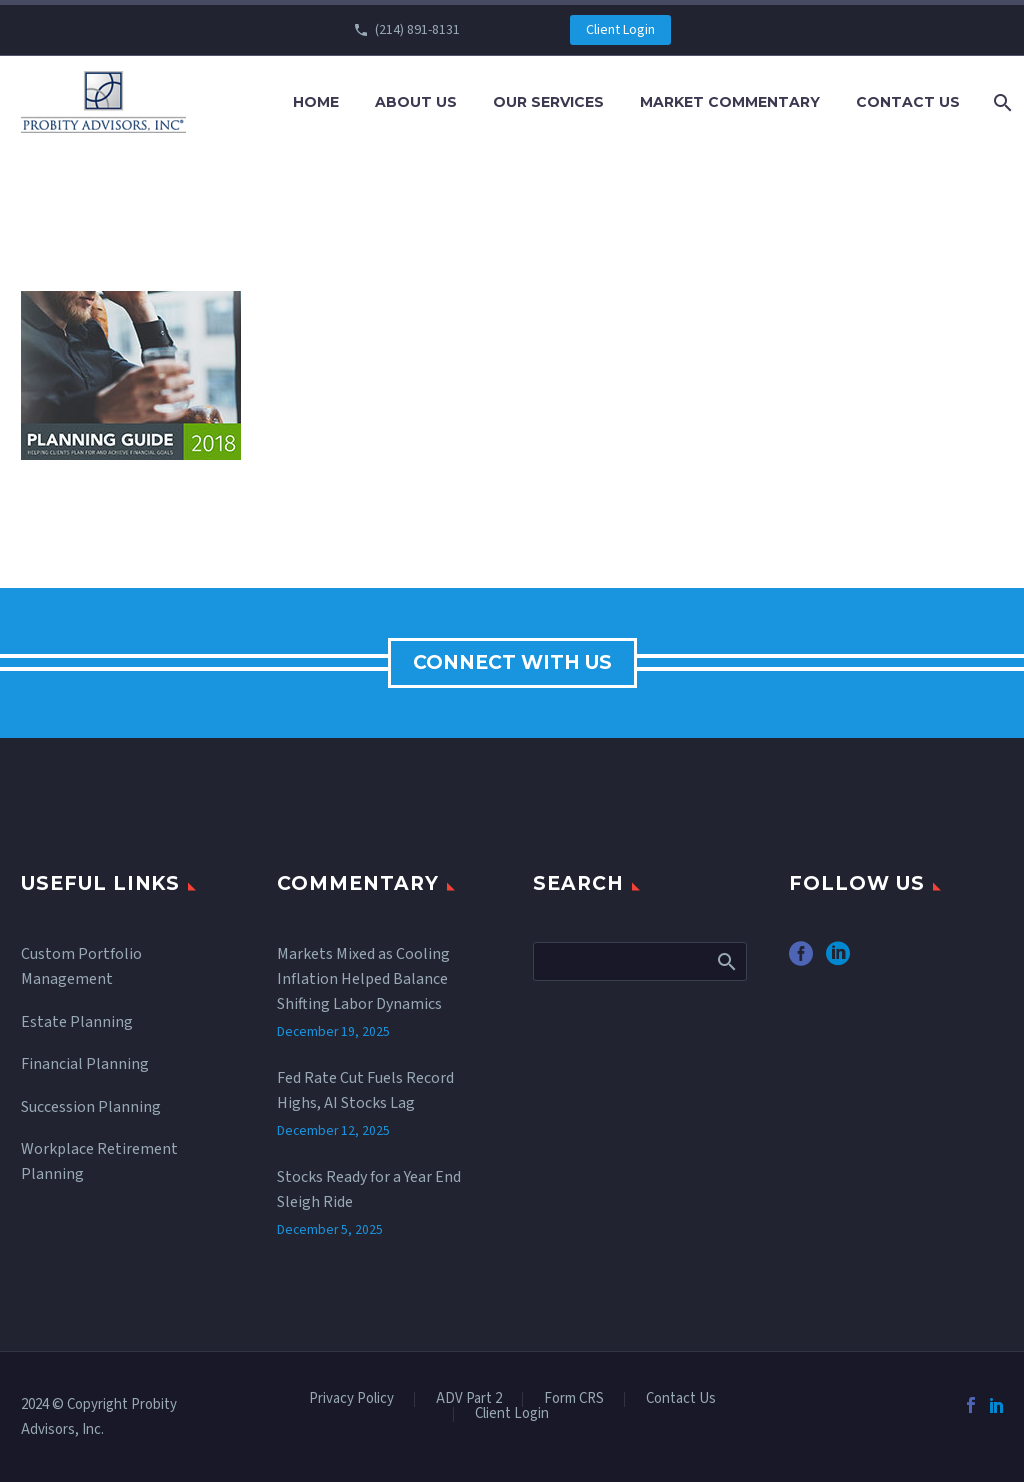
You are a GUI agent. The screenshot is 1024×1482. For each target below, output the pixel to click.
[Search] (1000, 102)
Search (725, 961)
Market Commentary (730, 102)
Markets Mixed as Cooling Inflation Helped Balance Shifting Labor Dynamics (363, 979)
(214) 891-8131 (417, 30)
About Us (416, 102)
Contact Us (908, 102)
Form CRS (574, 1399)
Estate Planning (77, 1022)
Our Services (548, 102)
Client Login (620, 30)
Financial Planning (85, 1064)
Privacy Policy (351, 1399)
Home (316, 102)
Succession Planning (91, 1107)
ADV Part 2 (469, 1399)
